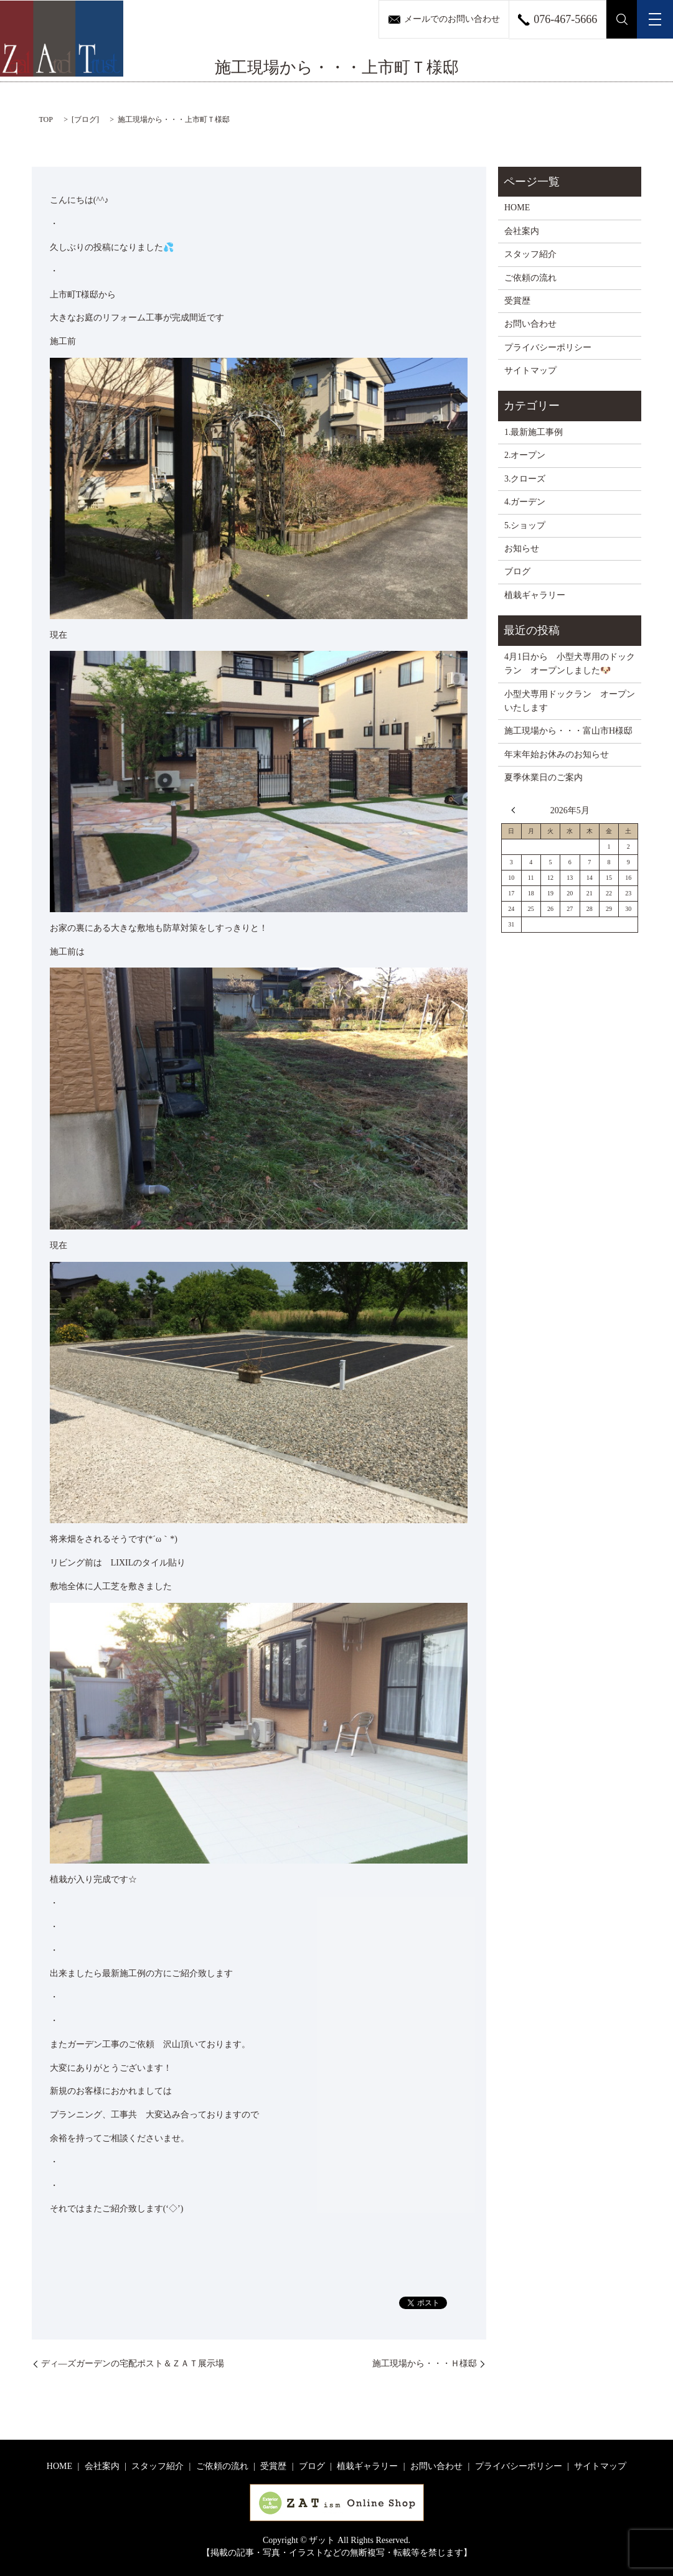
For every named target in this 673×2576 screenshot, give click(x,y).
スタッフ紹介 (530, 254)
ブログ (85, 119)
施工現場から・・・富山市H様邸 (568, 730)
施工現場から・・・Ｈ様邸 (424, 2363)
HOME (517, 207)
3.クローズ (525, 478)
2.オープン (525, 455)
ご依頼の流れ (530, 277)
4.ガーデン (525, 501)
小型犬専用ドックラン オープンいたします (569, 700)
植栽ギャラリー (534, 595)
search (622, 19)
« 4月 (516, 810)
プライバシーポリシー (547, 347)
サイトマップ (530, 370)
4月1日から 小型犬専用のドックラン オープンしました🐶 (569, 663)
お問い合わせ (530, 324)
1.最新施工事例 (533, 432)
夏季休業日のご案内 (543, 777)
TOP (46, 119)
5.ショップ (525, 525)
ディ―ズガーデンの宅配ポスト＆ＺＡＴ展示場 (132, 2363)
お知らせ (521, 548)
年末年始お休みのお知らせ (556, 754)
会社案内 (521, 231)
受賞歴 (517, 301)
